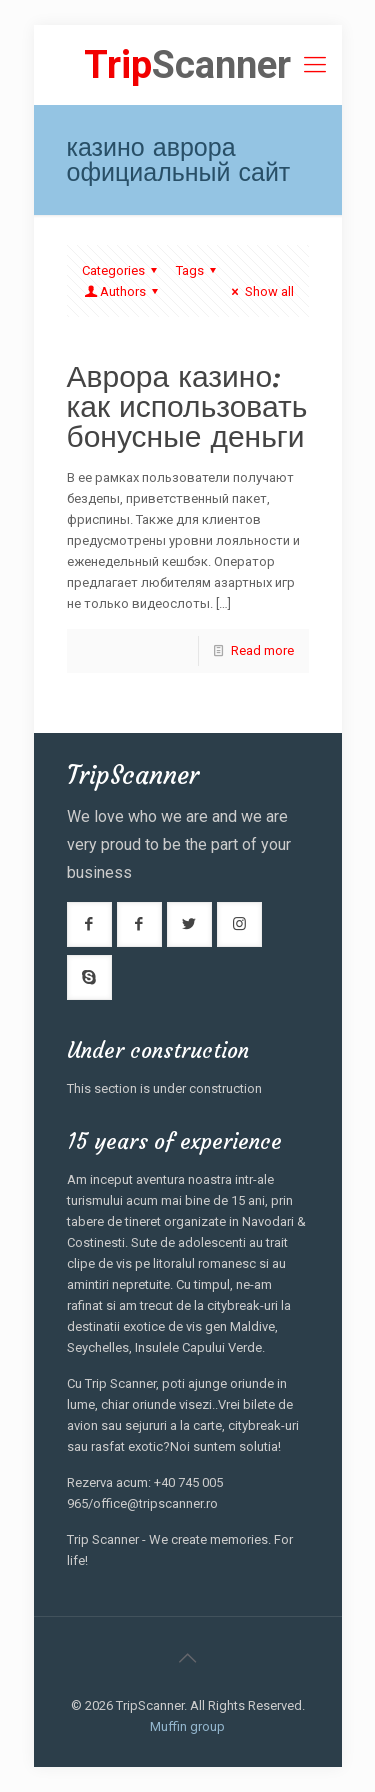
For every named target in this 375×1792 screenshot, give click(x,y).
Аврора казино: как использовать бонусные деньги (187, 406)
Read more (262, 650)
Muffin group (187, 1726)
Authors (123, 291)
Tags (199, 270)
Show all (259, 291)
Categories (122, 270)
